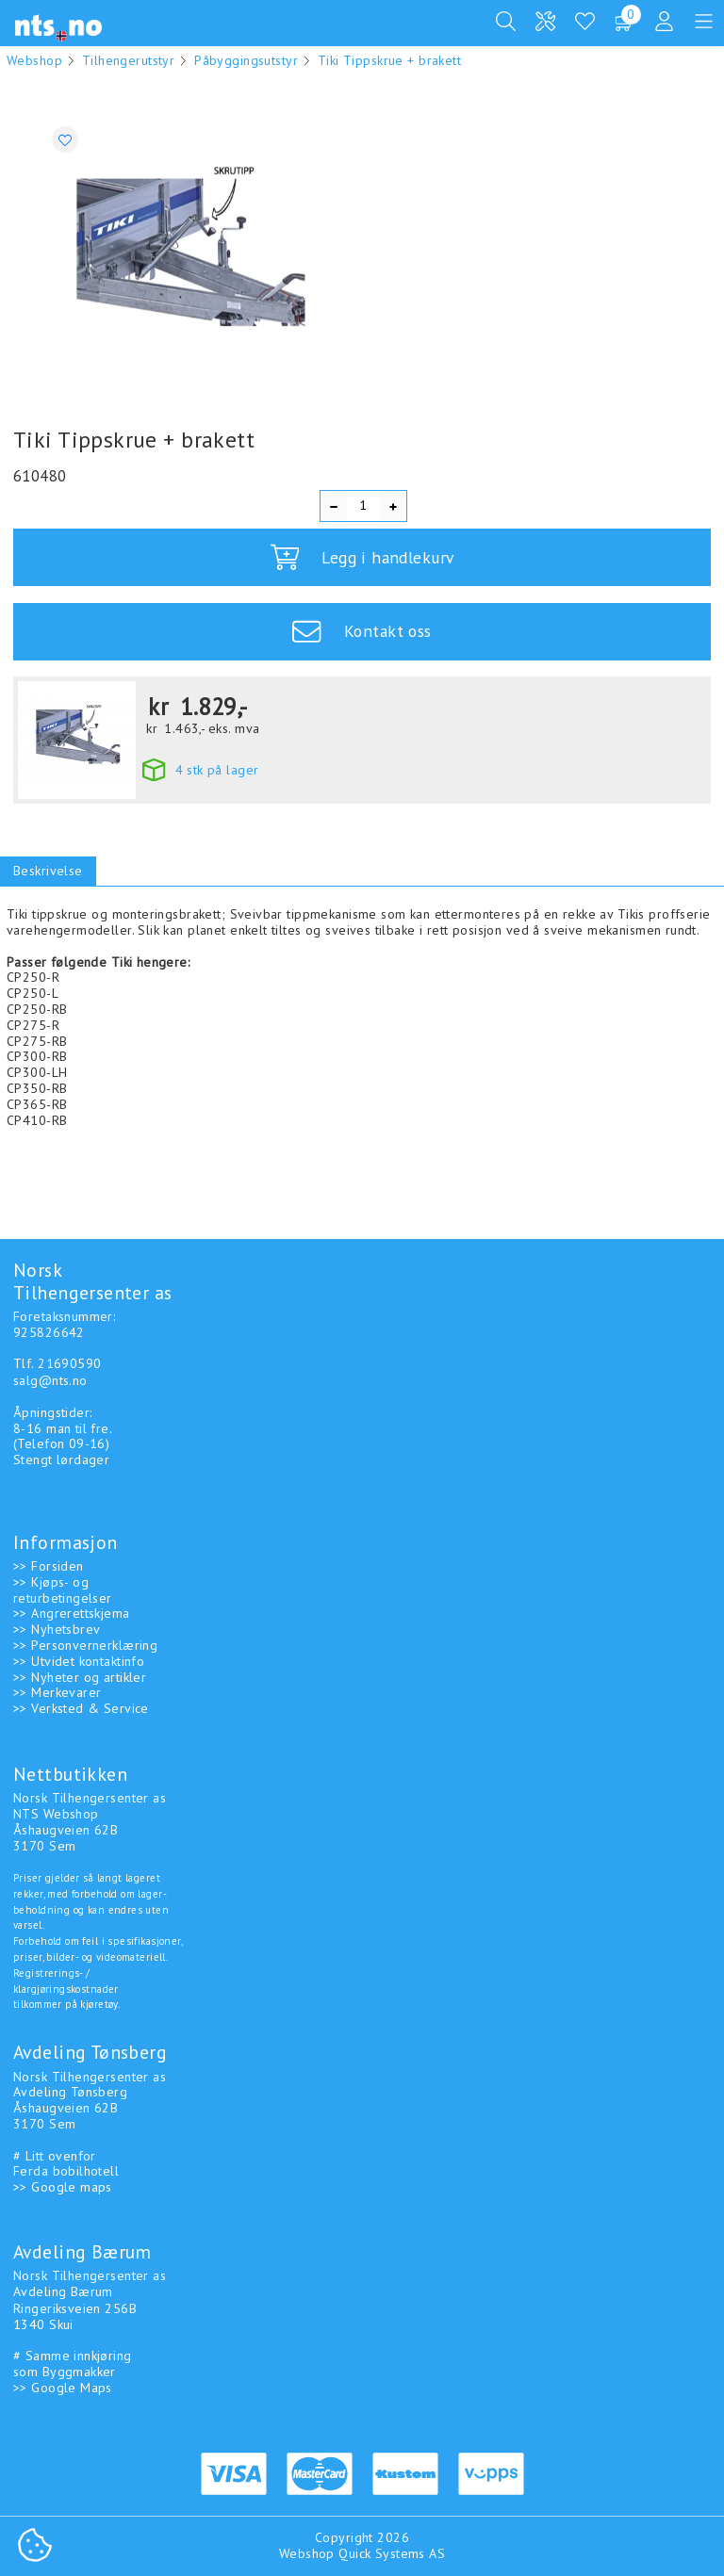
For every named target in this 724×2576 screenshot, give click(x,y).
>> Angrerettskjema (71, 1609)
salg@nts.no (50, 1376)
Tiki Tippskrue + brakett (389, 60)
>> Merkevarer (57, 1688)
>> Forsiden (48, 1562)
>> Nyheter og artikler (79, 1673)
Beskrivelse (48, 870)
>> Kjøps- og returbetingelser (62, 1586)
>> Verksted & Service (81, 1704)
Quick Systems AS (391, 2549)
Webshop (34, 60)
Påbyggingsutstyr (246, 60)
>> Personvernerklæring (85, 1641)
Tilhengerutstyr (128, 60)
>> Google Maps (62, 2383)
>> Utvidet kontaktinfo (78, 1657)
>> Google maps (62, 2183)
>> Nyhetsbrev (56, 1625)
